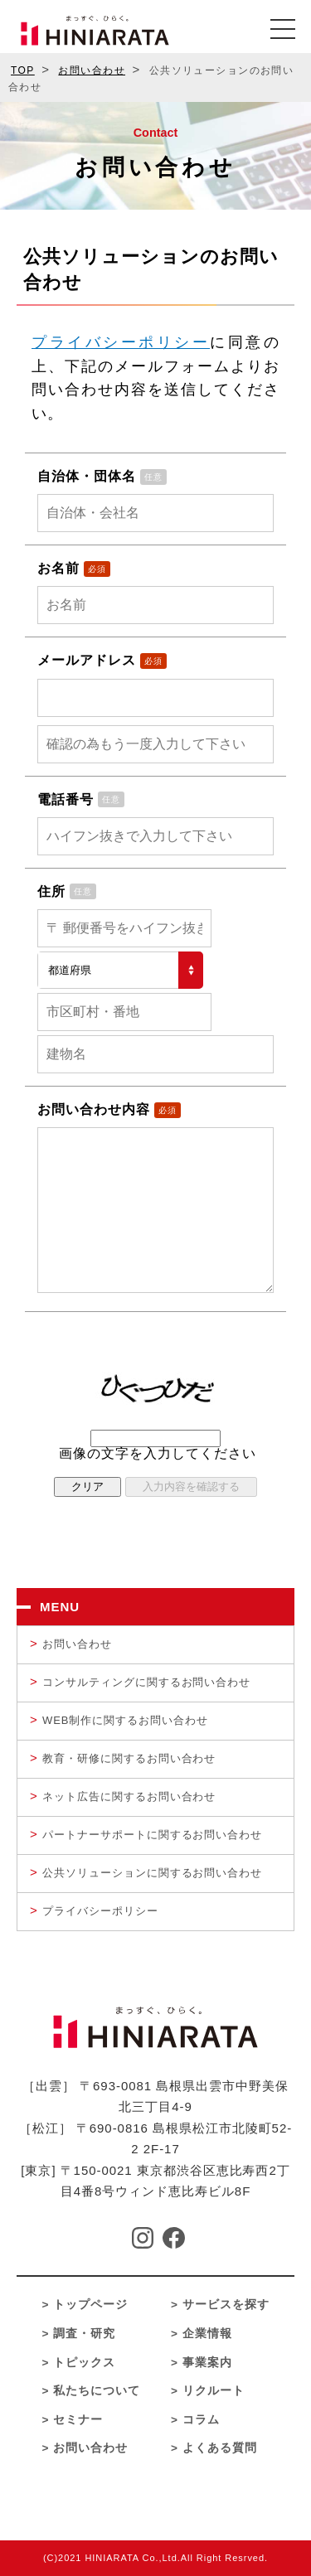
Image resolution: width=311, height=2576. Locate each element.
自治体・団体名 (86, 476)
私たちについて (96, 2391)
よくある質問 (219, 2448)
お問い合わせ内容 (93, 1109)
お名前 (58, 568)
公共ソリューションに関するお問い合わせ (152, 1873)
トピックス (84, 2362)
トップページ (90, 2304)
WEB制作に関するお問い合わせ (125, 1720)
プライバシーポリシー (121, 342)
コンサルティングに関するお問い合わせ (146, 1682)
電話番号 (65, 799)
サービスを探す (226, 2304)
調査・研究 (84, 2333)
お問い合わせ (91, 70)
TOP (23, 70)
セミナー (78, 2420)
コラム (201, 2420)
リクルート (213, 2391)
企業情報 (207, 2333)
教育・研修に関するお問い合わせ (129, 1758)
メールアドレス (86, 660)
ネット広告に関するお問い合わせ (129, 1796)
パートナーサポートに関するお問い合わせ (152, 1834)
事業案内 (207, 2362)
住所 (51, 891)
